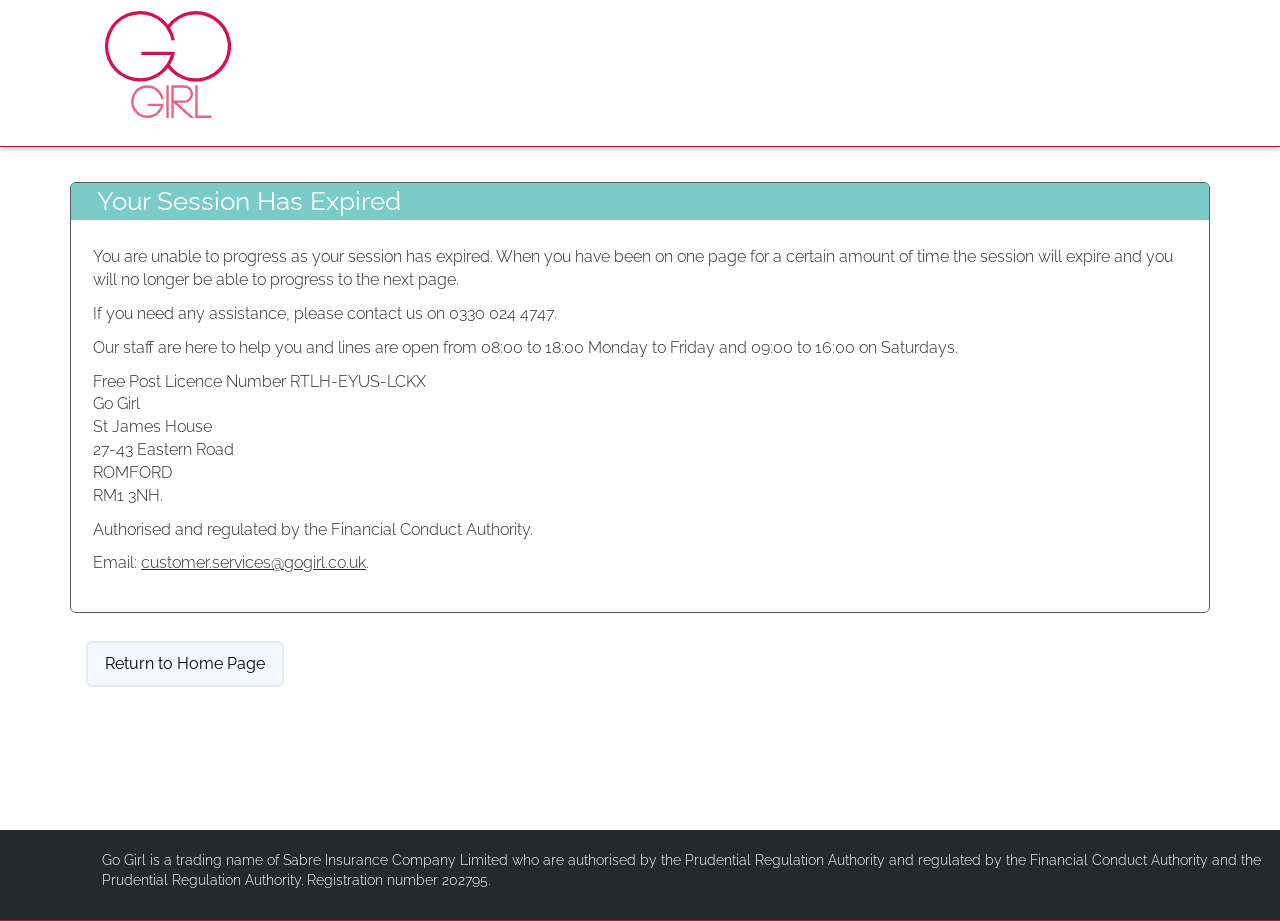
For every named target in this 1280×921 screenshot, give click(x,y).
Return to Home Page (185, 663)
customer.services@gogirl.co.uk (253, 562)
